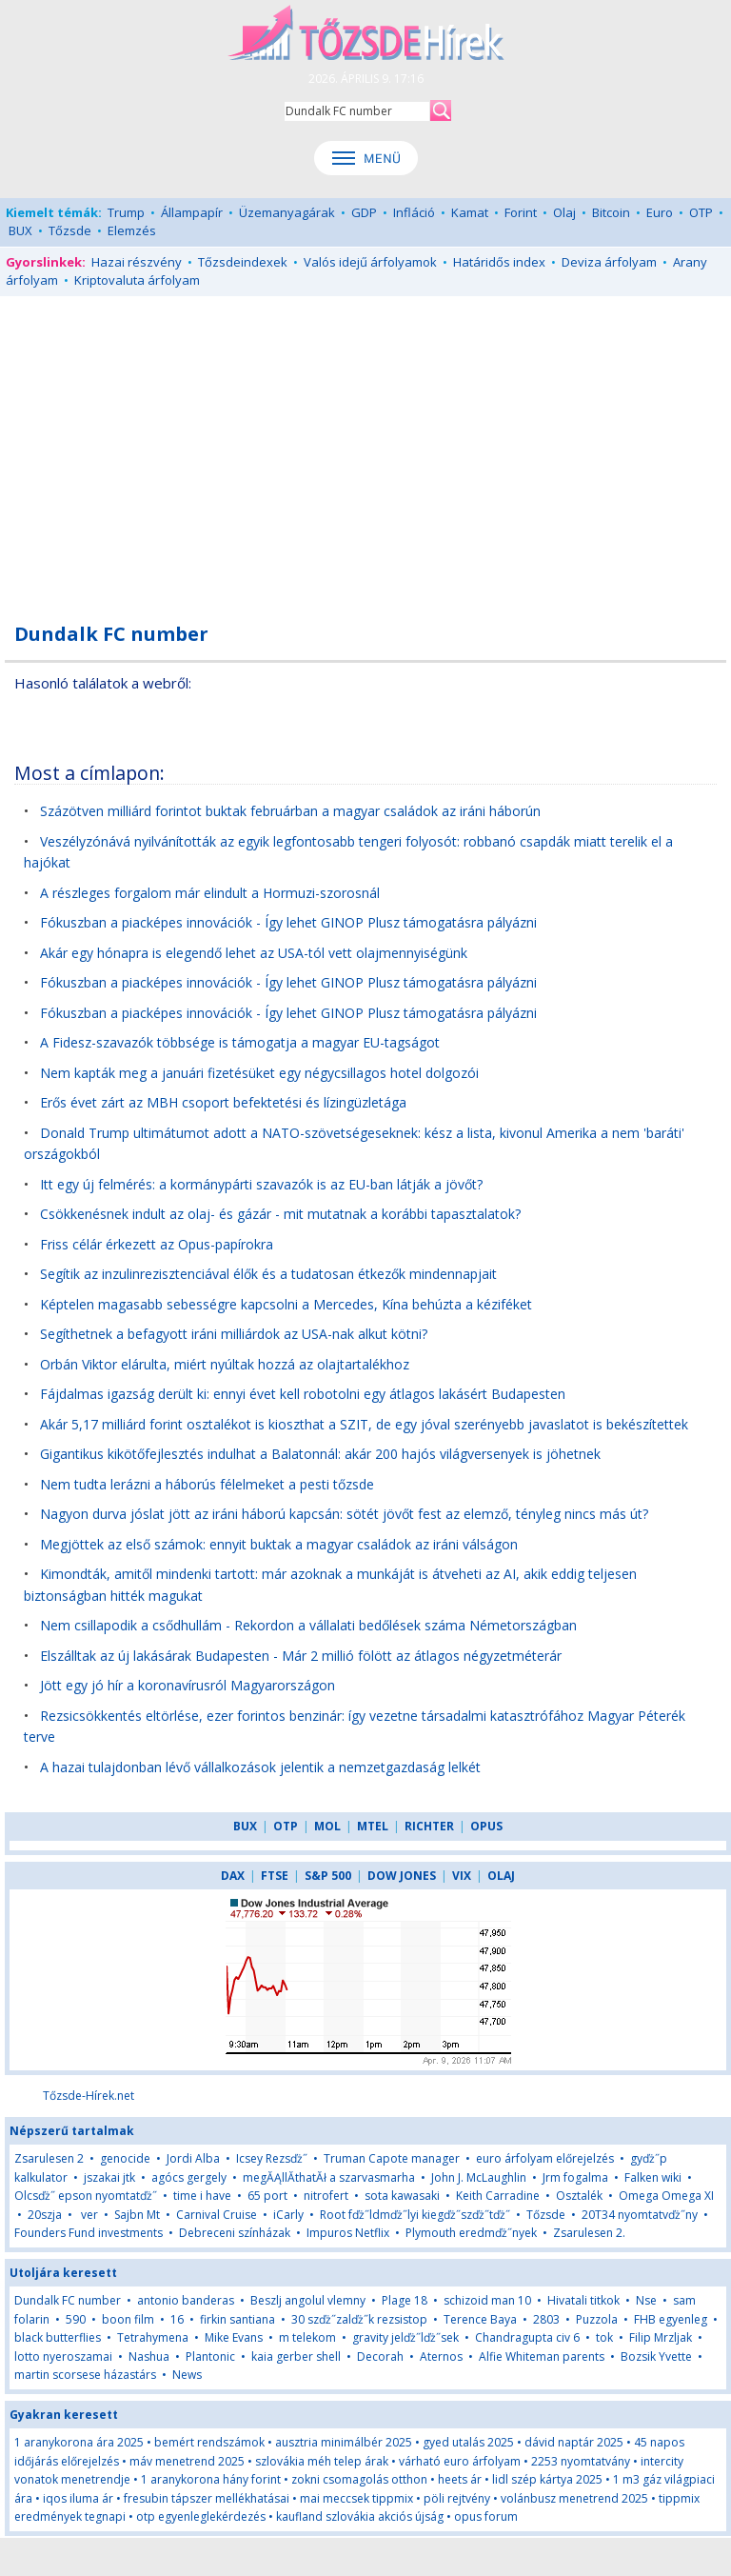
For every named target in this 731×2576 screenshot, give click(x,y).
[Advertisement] (365, 448)
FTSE (274, 1875)
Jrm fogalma (575, 2177)
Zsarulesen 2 (49, 2158)
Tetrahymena (152, 2337)
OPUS (486, 1826)
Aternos (441, 2356)
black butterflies (57, 2337)
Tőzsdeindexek (242, 261)
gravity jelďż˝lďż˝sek (405, 2337)
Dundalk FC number (67, 2300)
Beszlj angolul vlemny (308, 2300)
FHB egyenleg (670, 2319)
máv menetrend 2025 (187, 2461)
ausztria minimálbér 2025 (343, 2442)
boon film (128, 2319)
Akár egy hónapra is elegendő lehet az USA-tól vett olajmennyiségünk (253, 953)
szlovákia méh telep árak (321, 2461)
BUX (20, 230)
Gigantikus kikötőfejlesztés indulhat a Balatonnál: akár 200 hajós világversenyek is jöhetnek (320, 1454)
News (187, 2374)
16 (177, 2319)
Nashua (148, 2356)
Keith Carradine (498, 2195)
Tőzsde (70, 230)
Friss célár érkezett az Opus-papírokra (156, 1244)
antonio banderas (185, 2300)
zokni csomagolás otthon (359, 2479)
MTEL (372, 1826)
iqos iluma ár (78, 2498)
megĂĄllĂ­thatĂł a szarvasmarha (329, 2177)
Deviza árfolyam (609, 261)
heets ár (460, 2479)
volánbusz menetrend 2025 (574, 2498)
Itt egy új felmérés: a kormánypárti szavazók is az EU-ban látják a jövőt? (261, 1184)
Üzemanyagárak (287, 212)
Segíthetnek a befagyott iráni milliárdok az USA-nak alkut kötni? (233, 1334)
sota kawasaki (402, 2195)
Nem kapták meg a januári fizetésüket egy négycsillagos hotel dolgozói (259, 1073)
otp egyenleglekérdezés (201, 2516)
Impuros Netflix (347, 2233)
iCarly (288, 2215)
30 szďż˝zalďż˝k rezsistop (359, 2319)
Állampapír (192, 212)
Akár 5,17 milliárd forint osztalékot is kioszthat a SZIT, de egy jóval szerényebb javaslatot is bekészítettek (364, 1424)
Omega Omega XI (666, 2195)
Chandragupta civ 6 (527, 2337)
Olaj (564, 212)
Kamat (469, 212)
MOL (327, 1826)
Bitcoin (611, 212)
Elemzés (132, 230)
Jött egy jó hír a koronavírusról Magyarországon (187, 1685)
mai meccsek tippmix (356, 2498)
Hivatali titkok (583, 2300)
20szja (45, 2215)
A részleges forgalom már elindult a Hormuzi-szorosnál (210, 893)
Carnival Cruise (216, 2215)
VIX (461, 1875)
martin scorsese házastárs (85, 2374)
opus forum (486, 2516)
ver (88, 2215)
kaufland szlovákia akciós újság (360, 2516)
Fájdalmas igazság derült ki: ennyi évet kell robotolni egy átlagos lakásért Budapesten (302, 1394)
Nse (646, 2300)
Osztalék (579, 2195)
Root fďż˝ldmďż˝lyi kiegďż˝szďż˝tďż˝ (415, 2215)
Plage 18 (404, 2300)
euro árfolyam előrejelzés (545, 2158)
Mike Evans (234, 2337)
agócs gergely (189, 2177)
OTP (701, 212)
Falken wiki (653, 2177)
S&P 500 (328, 1875)
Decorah (380, 2356)
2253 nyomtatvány (580, 2461)
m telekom (307, 2337)
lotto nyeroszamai (63, 2356)
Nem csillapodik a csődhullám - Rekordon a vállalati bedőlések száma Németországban (308, 1625)
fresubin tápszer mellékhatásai (206, 2498)
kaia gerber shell (296, 2356)
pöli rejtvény (457, 2498)
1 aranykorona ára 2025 (79, 2442)
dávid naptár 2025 (573, 2442)
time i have (202, 2195)
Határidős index (499, 261)
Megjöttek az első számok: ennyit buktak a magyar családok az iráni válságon (279, 1544)
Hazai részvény (136, 261)
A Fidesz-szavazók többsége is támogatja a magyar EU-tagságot (240, 1042)
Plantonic (210, 2356)
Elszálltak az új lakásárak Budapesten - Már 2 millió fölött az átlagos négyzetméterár (301, 1656)
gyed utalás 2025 (468, 2442)
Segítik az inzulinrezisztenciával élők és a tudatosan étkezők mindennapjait (268, 1274)
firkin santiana (237, 2319)
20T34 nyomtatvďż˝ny (640, 2215)
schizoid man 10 (487, 2300)
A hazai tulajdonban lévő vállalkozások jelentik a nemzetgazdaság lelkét (260, 1767)
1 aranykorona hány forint (211, 2479)
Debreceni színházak (234, 2233)
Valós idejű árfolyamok (370, 261)
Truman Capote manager (392, 2158)
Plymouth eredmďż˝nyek (471, 2233)
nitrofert (326, 2195)
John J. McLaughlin (478, 2177)
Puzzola (597, 2319)
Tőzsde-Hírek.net (88, 2095)
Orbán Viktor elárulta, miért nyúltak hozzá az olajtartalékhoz (224, 1364)
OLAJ (501, 1875)
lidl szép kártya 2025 (547, 2479)
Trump (126, 212)
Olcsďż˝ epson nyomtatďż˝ (85, 2195)
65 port (267, 2195)
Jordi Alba (193, 2158)
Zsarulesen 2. (589, 2233)
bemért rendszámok (209, 2442)
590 (76, 2319)
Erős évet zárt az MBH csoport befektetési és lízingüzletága (223, 1102)
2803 (546, 2319)
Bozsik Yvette (656, 2356)
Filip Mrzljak (660, 2337)
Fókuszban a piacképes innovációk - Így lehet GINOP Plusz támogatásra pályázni (288, 922)
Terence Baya (480, 2319)
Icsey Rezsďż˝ (271, 2158)
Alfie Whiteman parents (541, 2356)
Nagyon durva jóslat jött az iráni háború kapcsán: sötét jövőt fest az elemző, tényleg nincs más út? (344, 1514)
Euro (659, 212)
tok (604, 2337)
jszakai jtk (109, 2177)
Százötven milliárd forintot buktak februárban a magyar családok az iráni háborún (290, 811)
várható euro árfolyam (460, 2461)
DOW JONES (401, 1875)
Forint (520, 212)
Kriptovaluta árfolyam (137, 280)
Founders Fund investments (88, 2233)
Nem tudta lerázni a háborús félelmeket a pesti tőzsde (207, 1484)
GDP (364, 212)
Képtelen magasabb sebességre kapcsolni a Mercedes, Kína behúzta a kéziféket (286, 1304)
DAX (233, 1875)
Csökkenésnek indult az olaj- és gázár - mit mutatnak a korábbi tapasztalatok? (280, 1214)
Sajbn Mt (137, 2215)
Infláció (414, 212)
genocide (125, 2158)
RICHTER (429, 1826)
